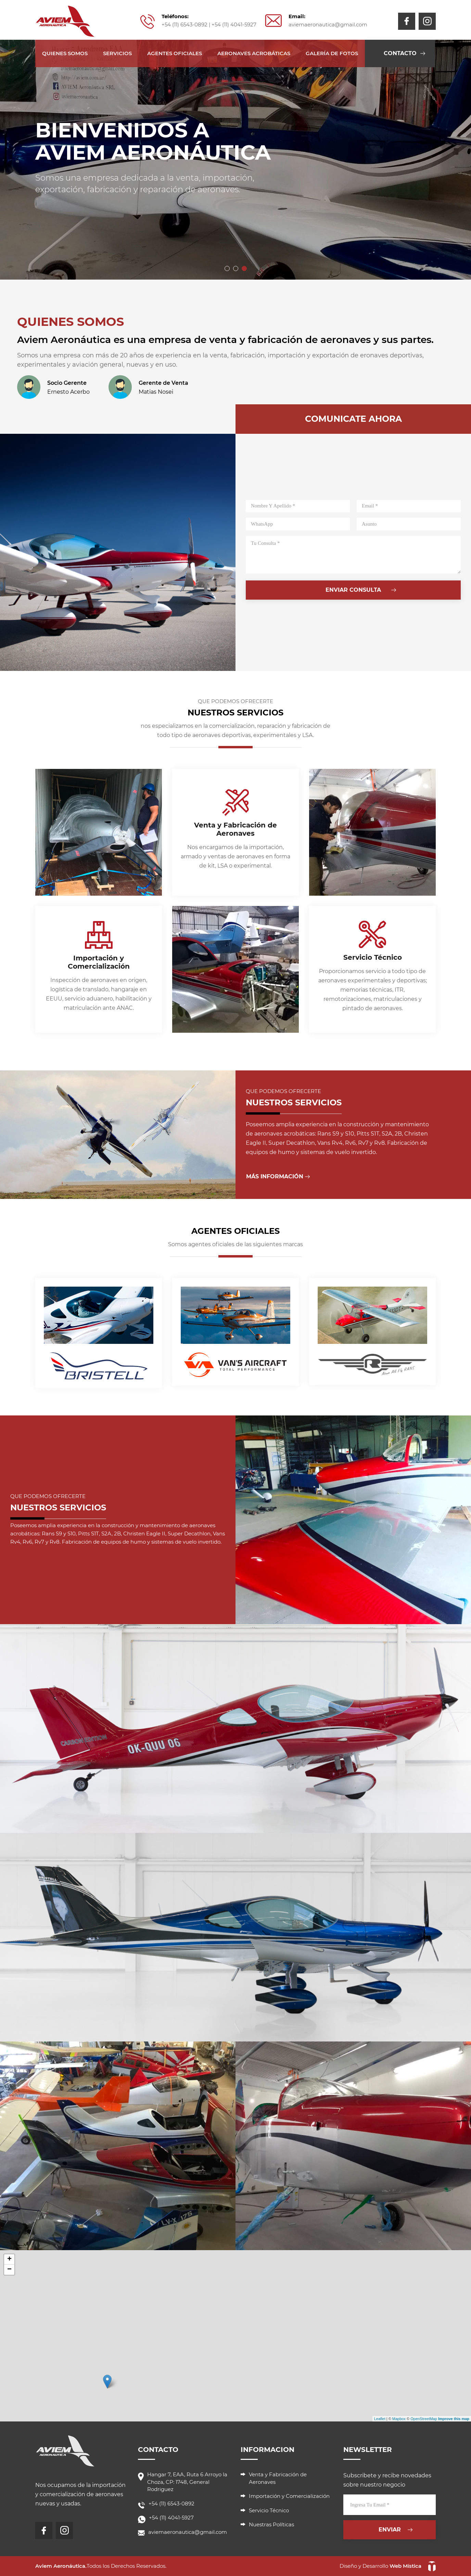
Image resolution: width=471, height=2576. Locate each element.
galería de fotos (332, 53)
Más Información (274, 1176)
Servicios (117, 53)
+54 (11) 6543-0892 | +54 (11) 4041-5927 (209, 24)
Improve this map (453, 2419)
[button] (227, 268)
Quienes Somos (65, 53)
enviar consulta (353, 590)
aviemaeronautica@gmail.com (328, 24)
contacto (400, 53)
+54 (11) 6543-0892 (171, 2503)
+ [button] (9, 2259)
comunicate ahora (353, 419)
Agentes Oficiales (174, 53)
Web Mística (404, 2566)
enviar (390, 2529)
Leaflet (379, 2419)
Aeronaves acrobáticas (253, 53)
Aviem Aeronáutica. (61, 2566)
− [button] (9, 2270)
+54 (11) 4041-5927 (171, 2517)
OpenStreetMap (423, 2419)
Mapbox (399, 2419)
